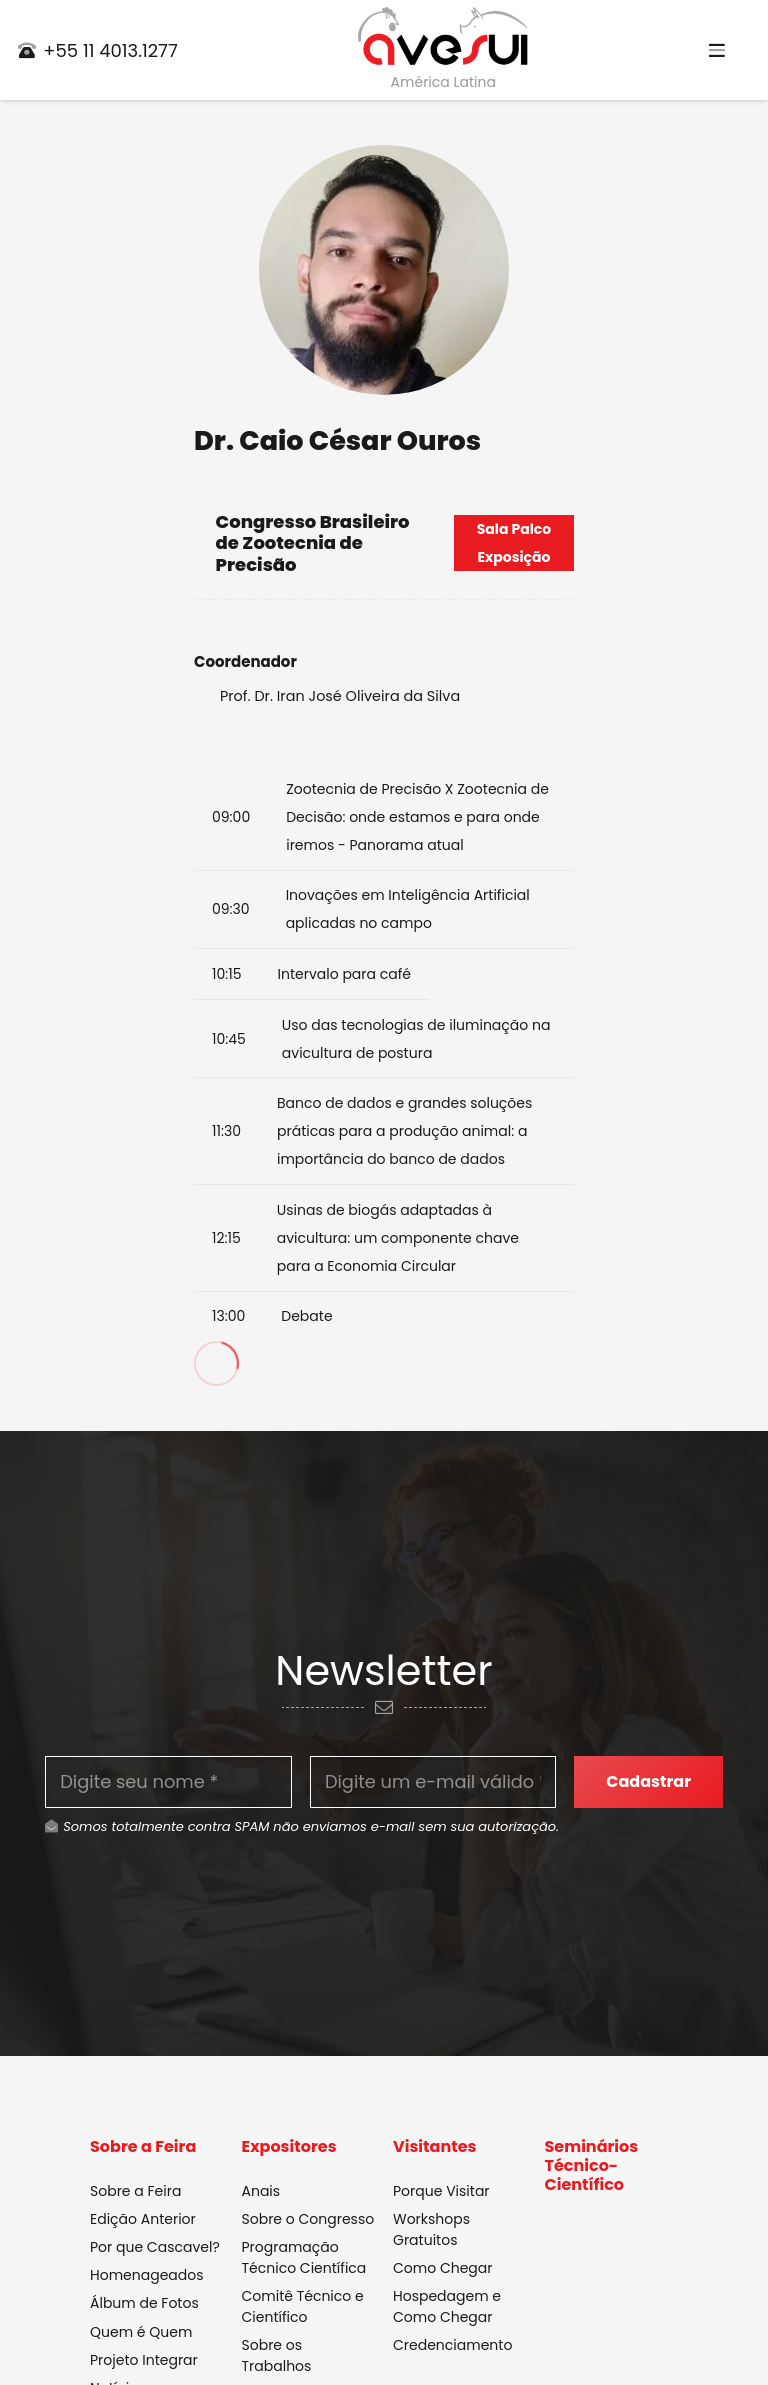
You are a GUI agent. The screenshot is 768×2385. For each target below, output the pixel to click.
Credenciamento (452, 2346)
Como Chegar (442, 2268)
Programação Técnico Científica (304, 2257)
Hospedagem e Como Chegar (447, 2307)
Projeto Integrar (144, 2360)
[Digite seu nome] (168, 1782)
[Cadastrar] (648, 1781)
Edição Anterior (143, 2219)
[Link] (443, 37)
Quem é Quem (141, 2332)
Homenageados (147, 2276)
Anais (261, 2191)
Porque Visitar (441, 2191)
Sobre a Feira (135, 2191)
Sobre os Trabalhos (277, 2356)
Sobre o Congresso (308, 2219)
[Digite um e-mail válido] (433, 1782)
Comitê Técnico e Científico (303, 2307)
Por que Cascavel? (155, 2247)
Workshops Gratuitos (431, 2229)
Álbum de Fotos (144, 2304)
